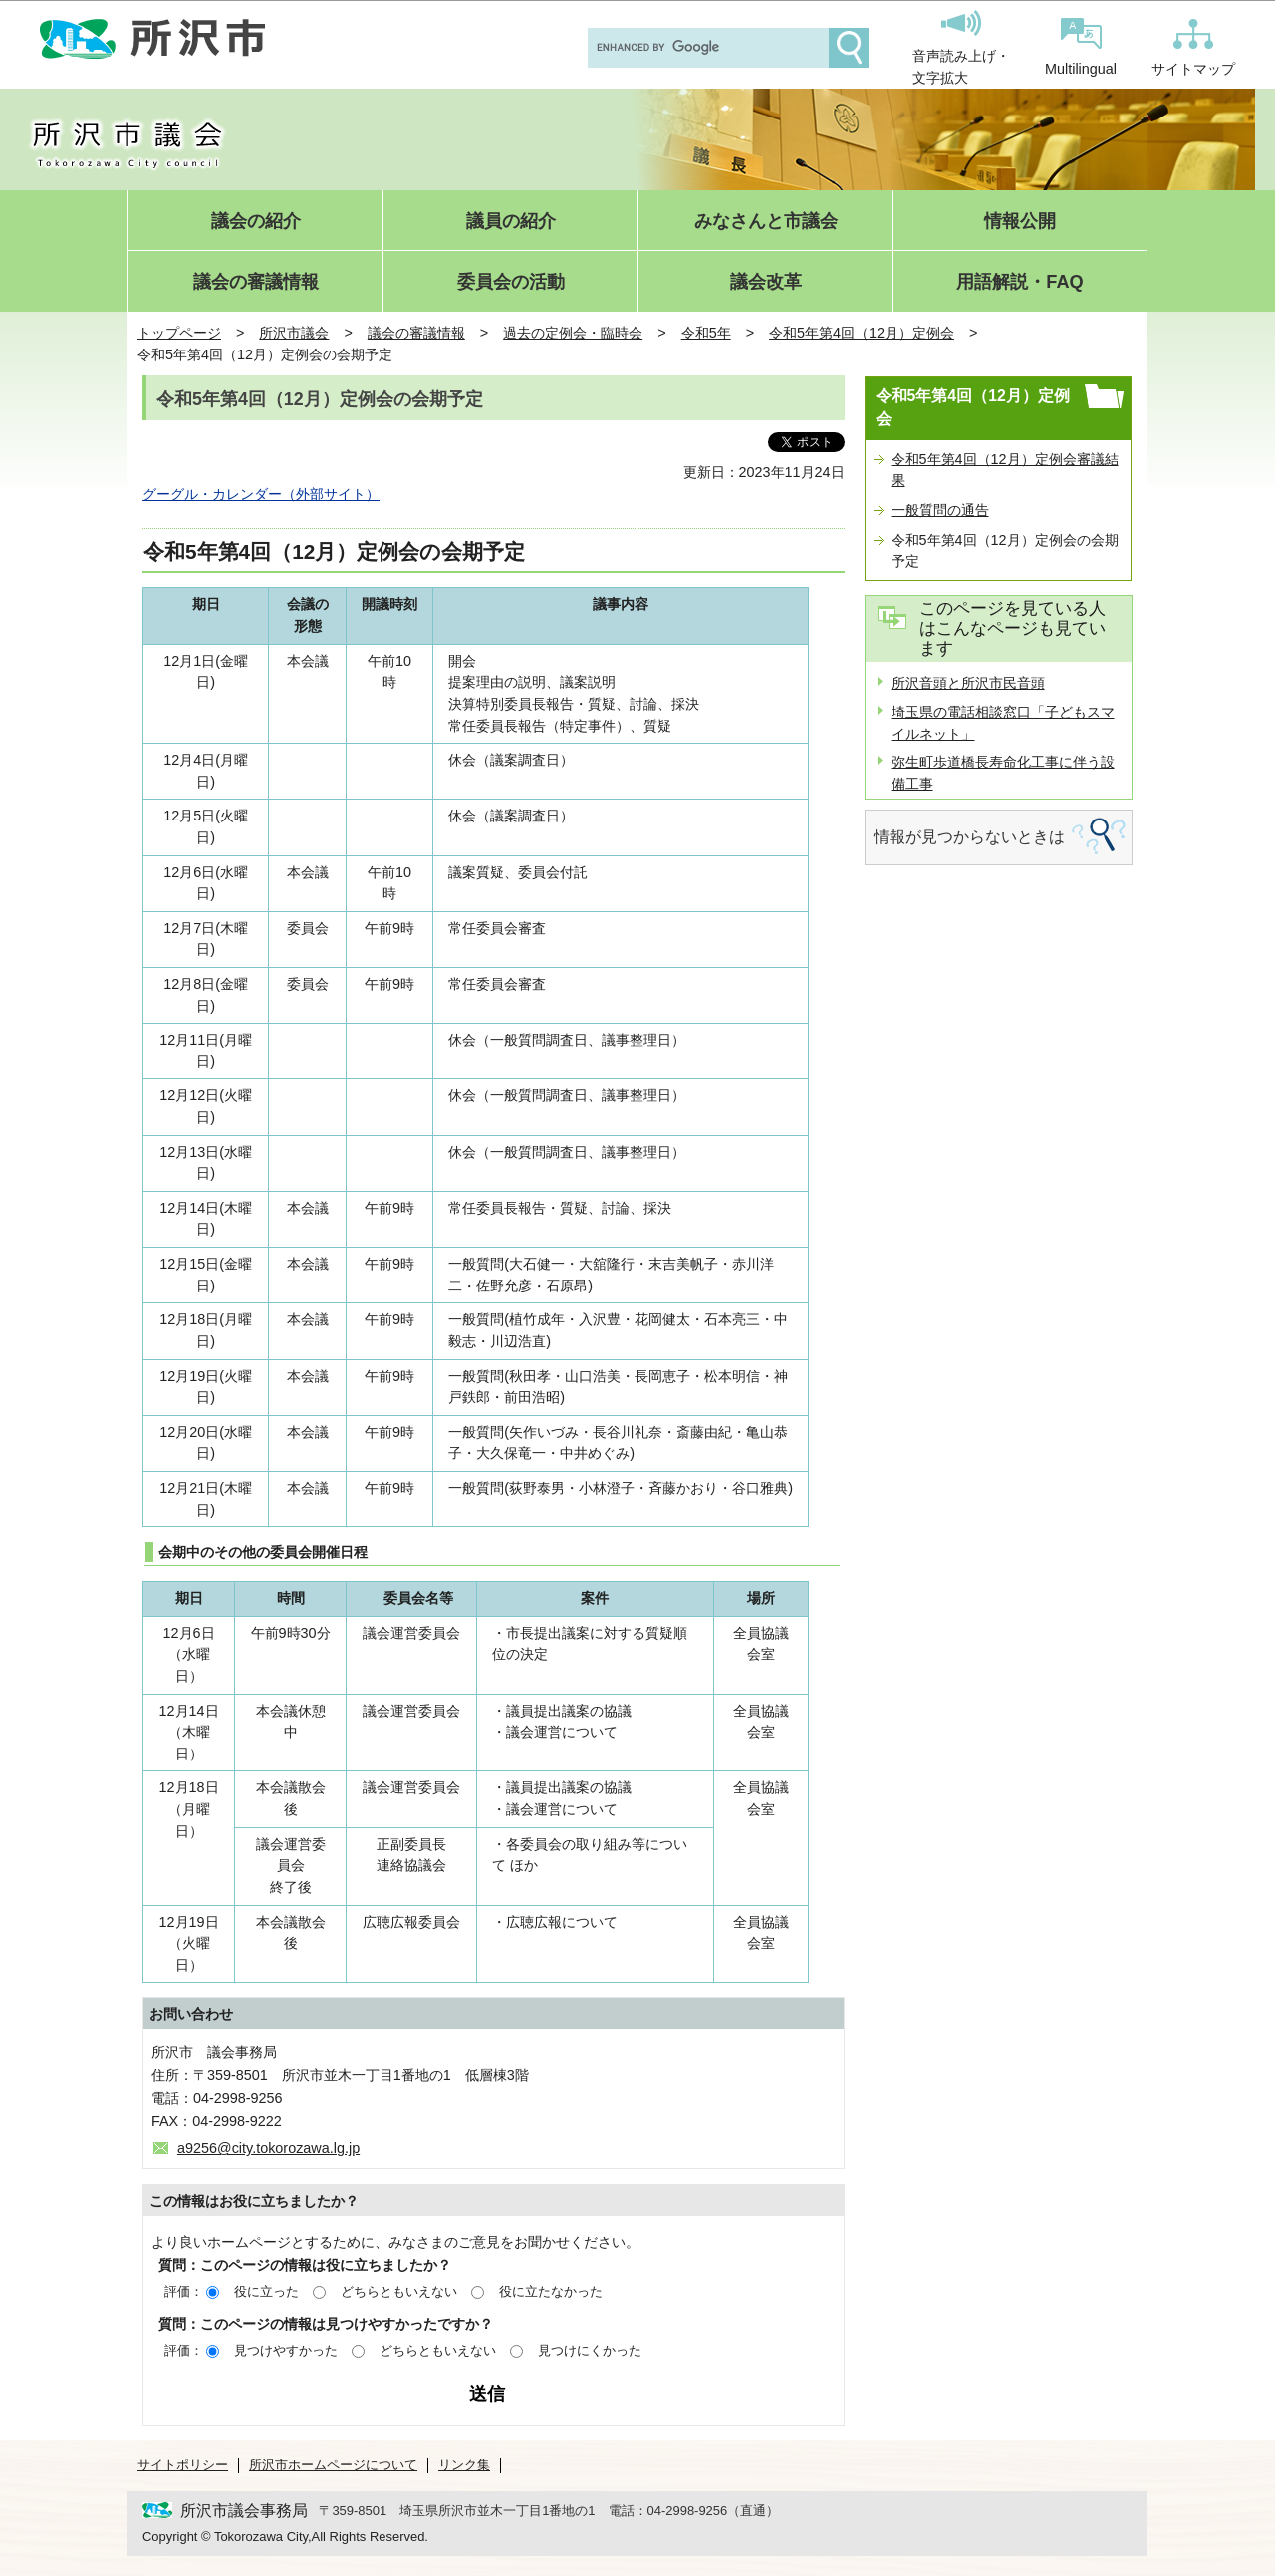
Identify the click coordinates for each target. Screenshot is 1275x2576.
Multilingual (1081, 47)
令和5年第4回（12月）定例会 (861, 333)
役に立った (266, 2291)
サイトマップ (1193, 48)
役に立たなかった (551, 2291)
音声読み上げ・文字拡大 (961, 48)
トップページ (179, 333)
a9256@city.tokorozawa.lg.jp (268, 2148)
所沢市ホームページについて (333, 2465)
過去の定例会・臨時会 (572, 333)
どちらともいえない (399, 2291)
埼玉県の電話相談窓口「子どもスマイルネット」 (1003, 723)
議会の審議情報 (256, 282)
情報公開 (1020, 221)
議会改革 (766, 282)
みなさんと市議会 (766, 221)
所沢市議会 (294, 333)
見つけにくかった (589, 2350)
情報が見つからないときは (969, 836)
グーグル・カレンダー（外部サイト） (261, 494)
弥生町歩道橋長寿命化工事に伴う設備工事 (1003, 773)
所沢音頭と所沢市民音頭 (968, 683)
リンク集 (464, 2465)
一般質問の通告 (940, 510)
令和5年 (706, 333)
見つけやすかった (286, 2350)
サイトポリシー (182, 2465)
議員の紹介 (511, 221)
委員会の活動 (511, 282)
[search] (706, 48)
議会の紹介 (256, 221)
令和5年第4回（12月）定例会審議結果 (1005, 470)
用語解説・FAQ (1019, 282)
